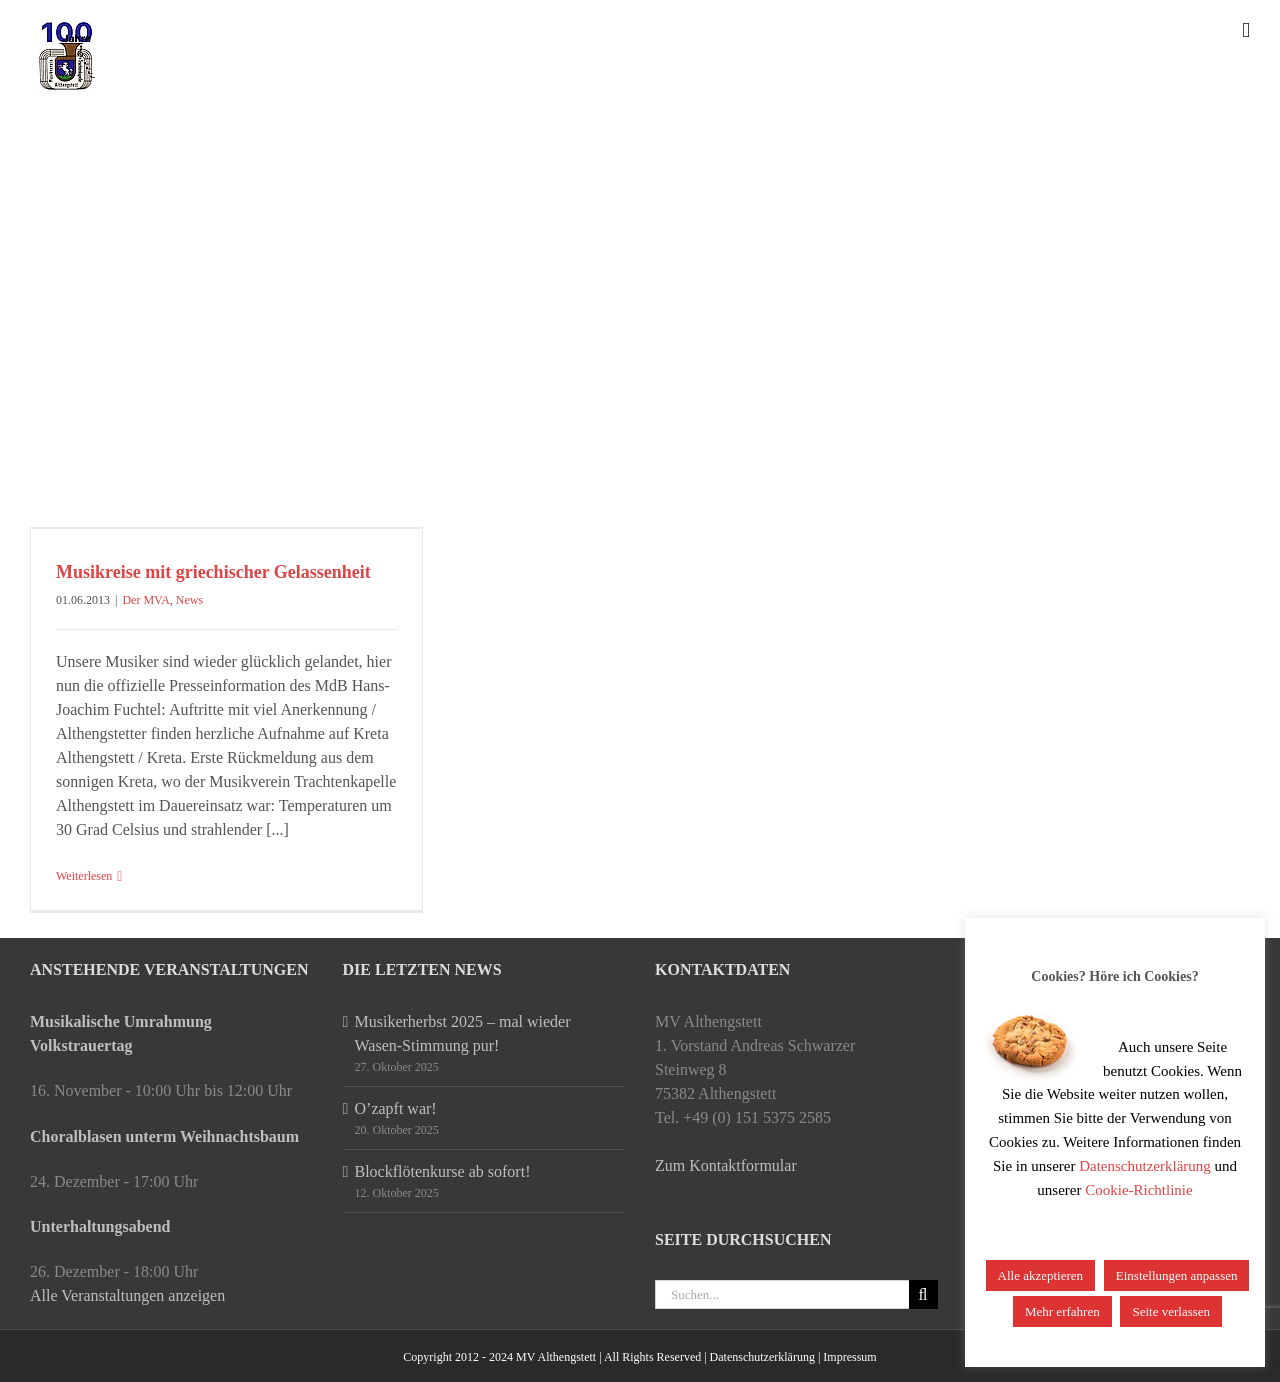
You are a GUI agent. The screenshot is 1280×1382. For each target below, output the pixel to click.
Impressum (849, 1357)
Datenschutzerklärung (762, 1357)
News (189, 600)
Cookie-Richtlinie (1138, 1190)
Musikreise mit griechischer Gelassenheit (213, 572)
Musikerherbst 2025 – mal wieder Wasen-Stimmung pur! (463, 1033)
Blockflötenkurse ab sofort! (443, 1171)
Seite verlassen (1171, 1311)
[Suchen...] (782, 1294)
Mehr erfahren (1062, 1311)
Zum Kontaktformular (726, 1165)
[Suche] (923, 1294)
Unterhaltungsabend (100, 1226)
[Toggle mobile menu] (1246, 30)
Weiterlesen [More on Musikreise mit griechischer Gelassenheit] (84, 876)
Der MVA (145, 600)
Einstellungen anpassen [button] (1177, 1275)
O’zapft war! (396, 1108)
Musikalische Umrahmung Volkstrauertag (121, 1033)
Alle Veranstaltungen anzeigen (127, 1295)
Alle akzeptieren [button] (1041, 1275)
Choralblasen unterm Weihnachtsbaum (164, 1136)
